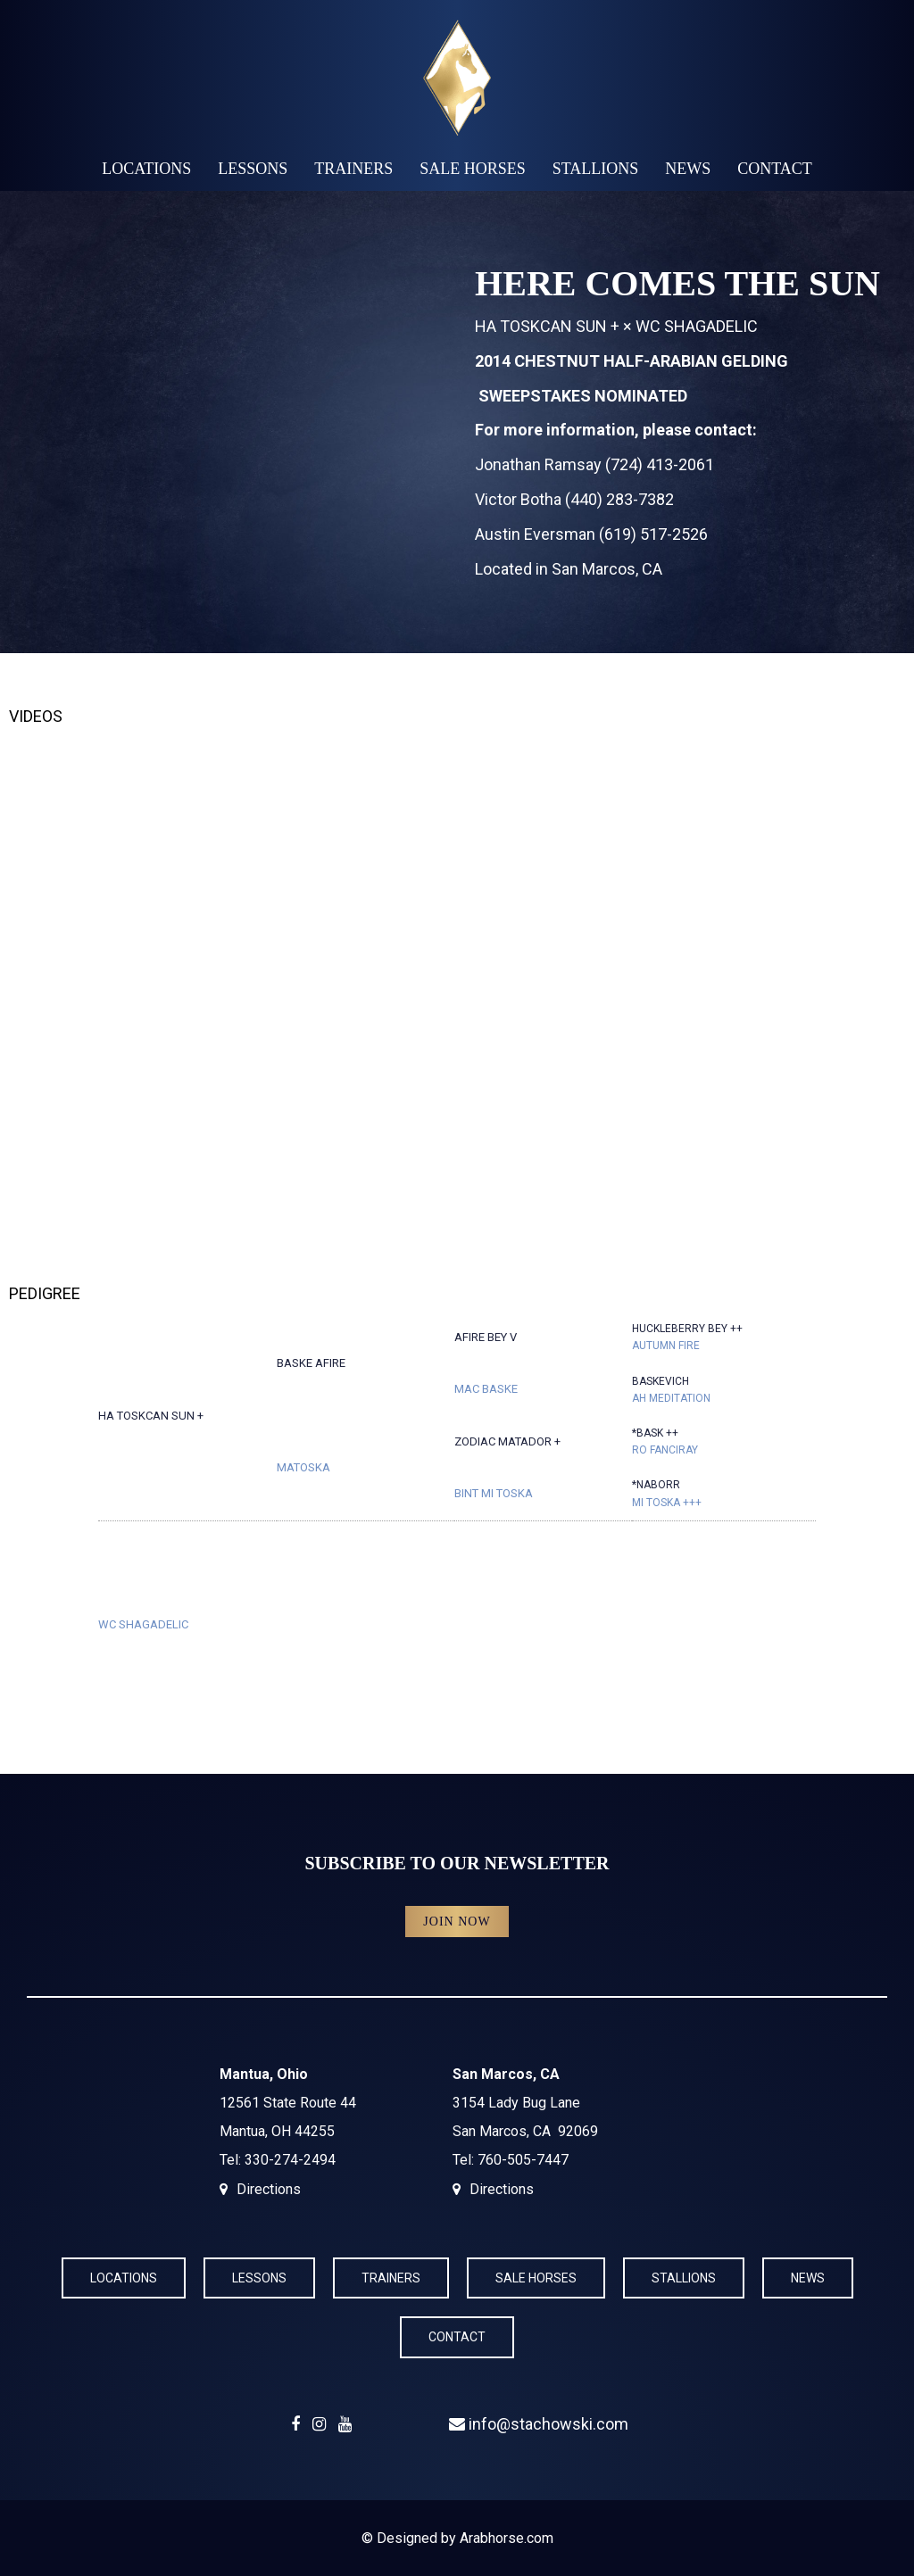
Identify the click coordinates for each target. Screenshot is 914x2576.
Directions (269, 2189)
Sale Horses (473, 169)
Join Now (456, 1921)
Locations (146, 169)
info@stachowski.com (538, 2423)
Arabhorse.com (506, 2538)
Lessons (252, 169)
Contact (774, 169)
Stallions (596, 169)
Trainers (353, 169)
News (687, 169)
